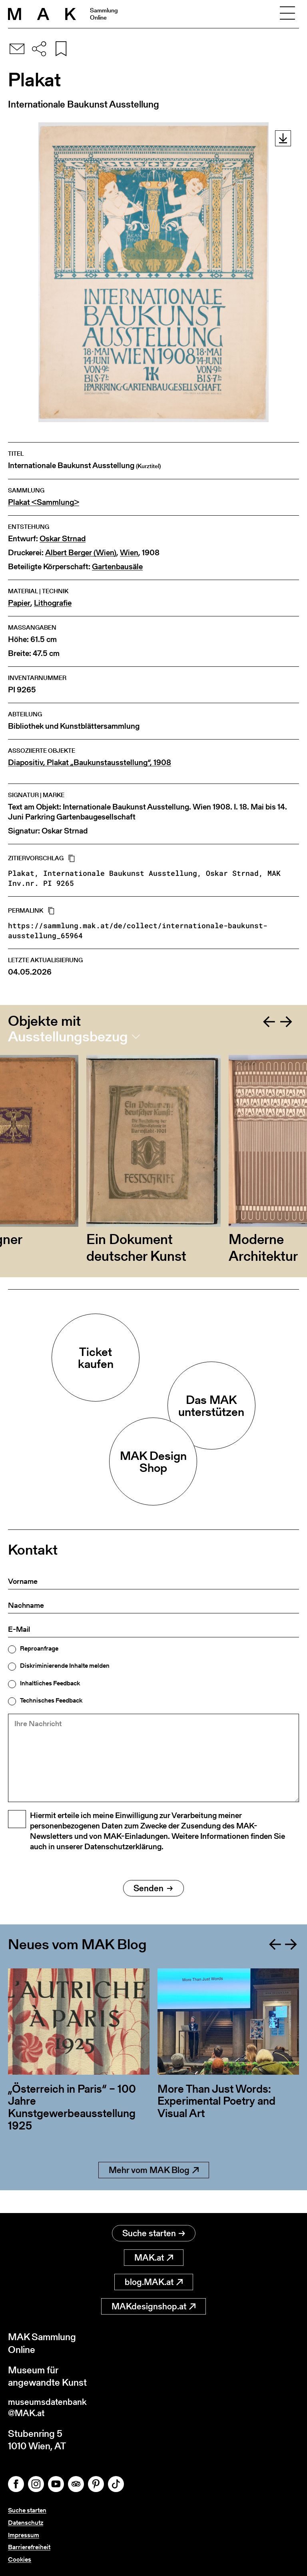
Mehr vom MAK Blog (154, 2190)
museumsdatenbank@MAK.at (50, 2406)
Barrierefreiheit (29, 2547)
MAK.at (153, 2255)
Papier (19, 603)
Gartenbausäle (117, 567)
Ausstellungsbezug (68, 1037)
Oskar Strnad (63, 539)
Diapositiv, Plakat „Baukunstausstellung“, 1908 (89, 763)
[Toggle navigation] (287, 14)
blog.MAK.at (154, 2279)
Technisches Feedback (51, 1700)
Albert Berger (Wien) (80, 553)
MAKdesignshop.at (153, 2304)
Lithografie (53, 603)
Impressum (23, 2535)
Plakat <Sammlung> (43, 502)
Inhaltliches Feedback (50, 1683)
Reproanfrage (39, 1648)
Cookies (19, 2559)
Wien (129, 553)
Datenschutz (25, 2522)
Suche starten (153, 2231)
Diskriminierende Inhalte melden (65, 1666)
